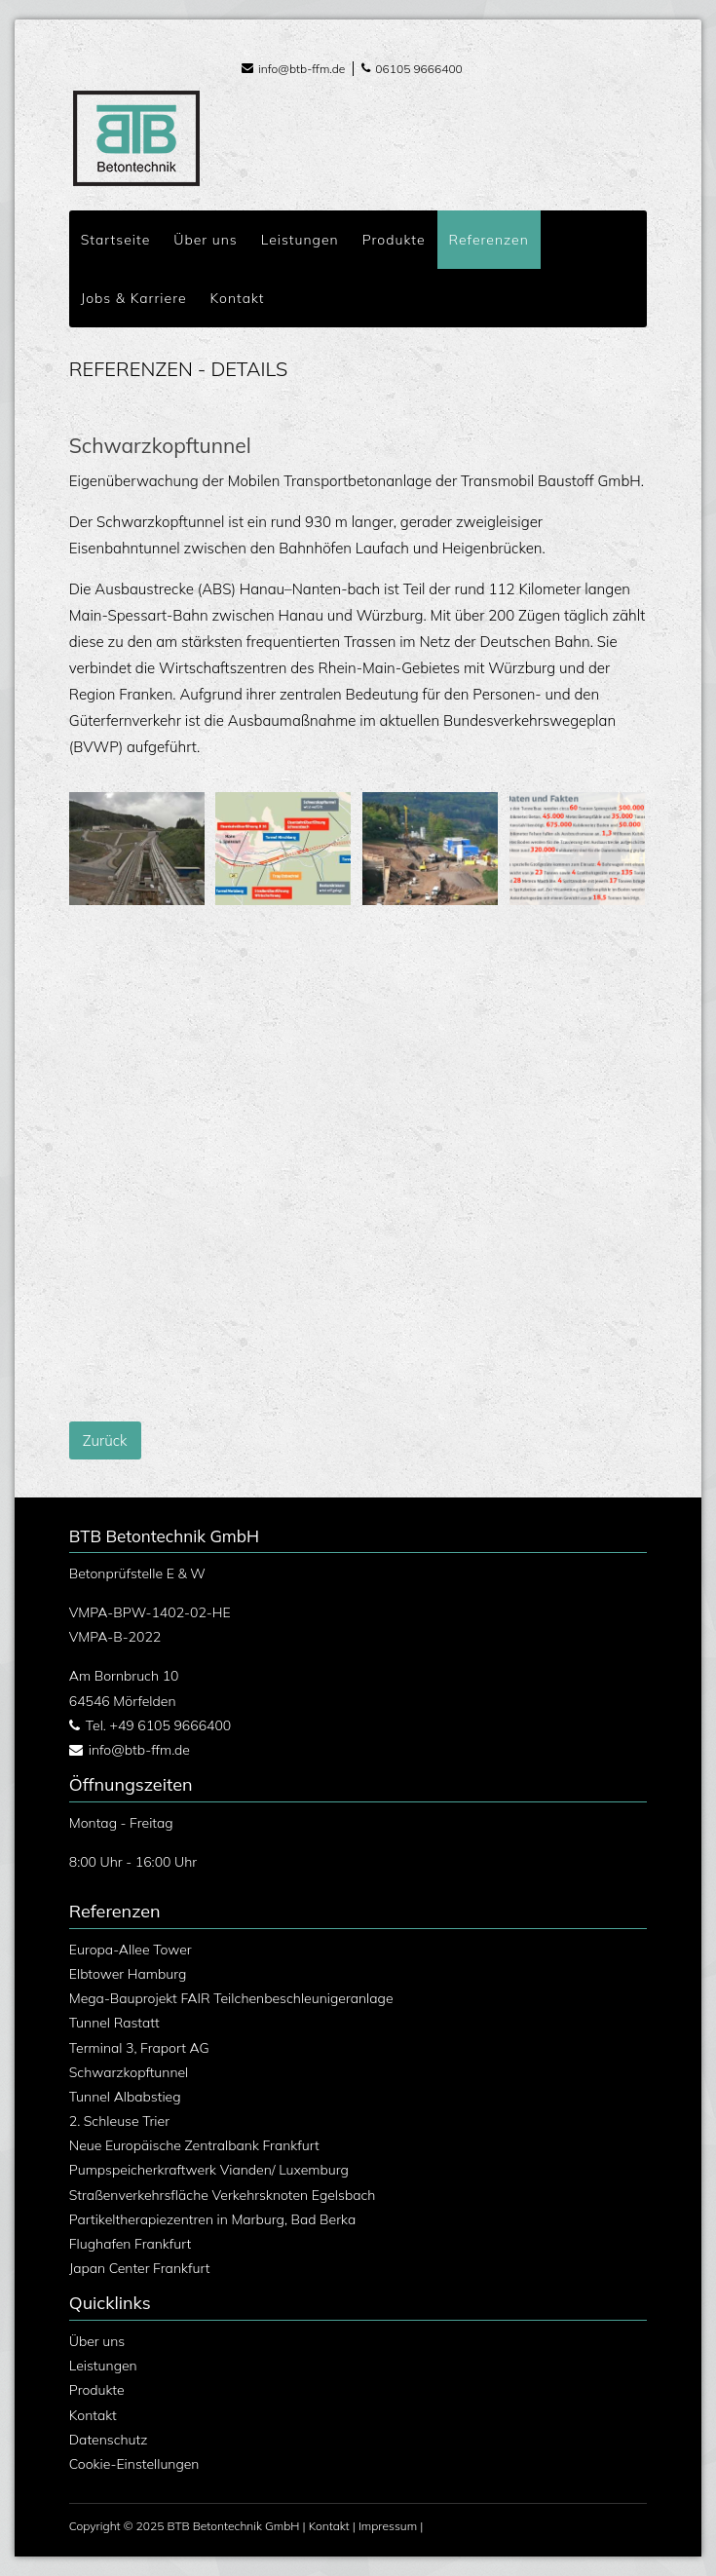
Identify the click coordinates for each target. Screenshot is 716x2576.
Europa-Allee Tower (130, 1949)
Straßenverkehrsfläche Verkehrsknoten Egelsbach (222, 2195)
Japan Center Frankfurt (139, 2268)
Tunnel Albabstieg (125, 2096)
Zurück (105, 1440)
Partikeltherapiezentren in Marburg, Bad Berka (212, 2219)
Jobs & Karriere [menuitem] (134, 298)
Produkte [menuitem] (394, 239)
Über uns (97, 2341)
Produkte (97, 2390)
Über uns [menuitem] (205, 239)
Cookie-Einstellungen (134, 2464)
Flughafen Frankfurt (130, 2244)
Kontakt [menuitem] (237, 298)
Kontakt (93, 2415)
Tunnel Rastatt (114, 2022)
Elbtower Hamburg (128, 1974)
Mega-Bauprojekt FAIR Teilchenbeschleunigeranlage (231, 1998)
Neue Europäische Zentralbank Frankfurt (194, 2145)
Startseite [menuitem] (116, 239)
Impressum (387, 2526)
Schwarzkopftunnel (129, 2072)
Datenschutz (108, 2439)
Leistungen (103, 2365)
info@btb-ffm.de (301, 68)
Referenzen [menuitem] (489, 239)
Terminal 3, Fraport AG (139, 2048)
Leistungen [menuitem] (300, 239)
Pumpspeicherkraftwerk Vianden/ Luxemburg (209, 2169)
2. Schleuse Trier (119, 2121)
